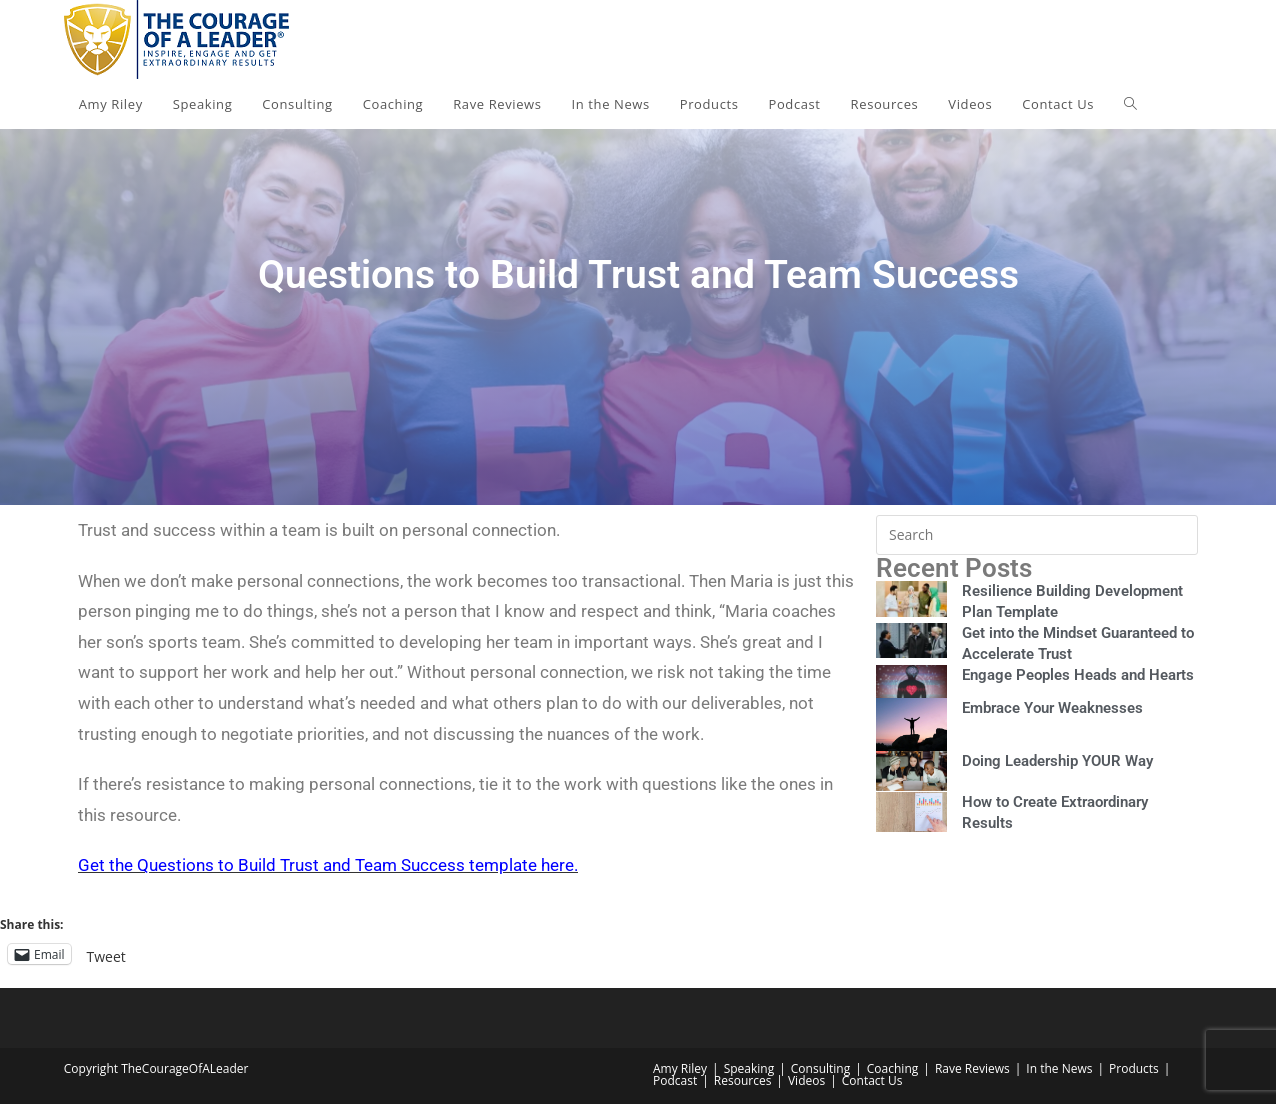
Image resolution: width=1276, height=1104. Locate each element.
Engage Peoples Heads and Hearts (1078, 675)
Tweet (106, 954)
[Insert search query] (1037, 535)
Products (1134, 1068)
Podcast (675, 1080)
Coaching (892, 1068)
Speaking (749, 1068)
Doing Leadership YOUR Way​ (1057, 761)
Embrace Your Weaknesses (1052, 708)
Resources (743, 1080)
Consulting (820, 1068)
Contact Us (872, 1080)
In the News (1059, 1068)
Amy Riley (680, 1068)
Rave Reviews (972, 1068)
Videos (806, 1080)
